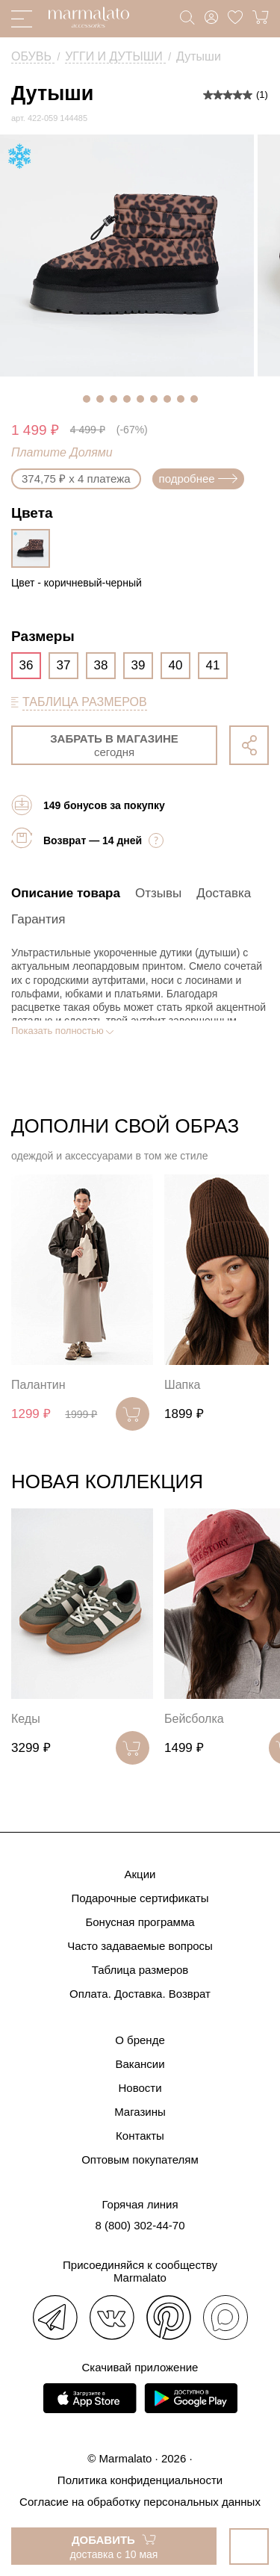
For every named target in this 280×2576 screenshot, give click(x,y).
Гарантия (38, 919)
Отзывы (158, 893)
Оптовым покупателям (140, 2159)
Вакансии (139, 2064)
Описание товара (65, 893)
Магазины (140, 2111)
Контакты (140, 2135)
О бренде (140, 2040)
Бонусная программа (139, 1922)
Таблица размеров (140, 1969)
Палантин (38, 1384)
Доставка (223, 893)
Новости (139, 2087)
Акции (140, 1874)
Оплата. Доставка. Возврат (140, 1993)
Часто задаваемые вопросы (140, 1945)
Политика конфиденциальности (140, 2480)
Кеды (25, 1718)
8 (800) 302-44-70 (139, 2225)
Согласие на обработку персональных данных (140, 2501)
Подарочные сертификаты (139, 1898)
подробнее (198, 478)
